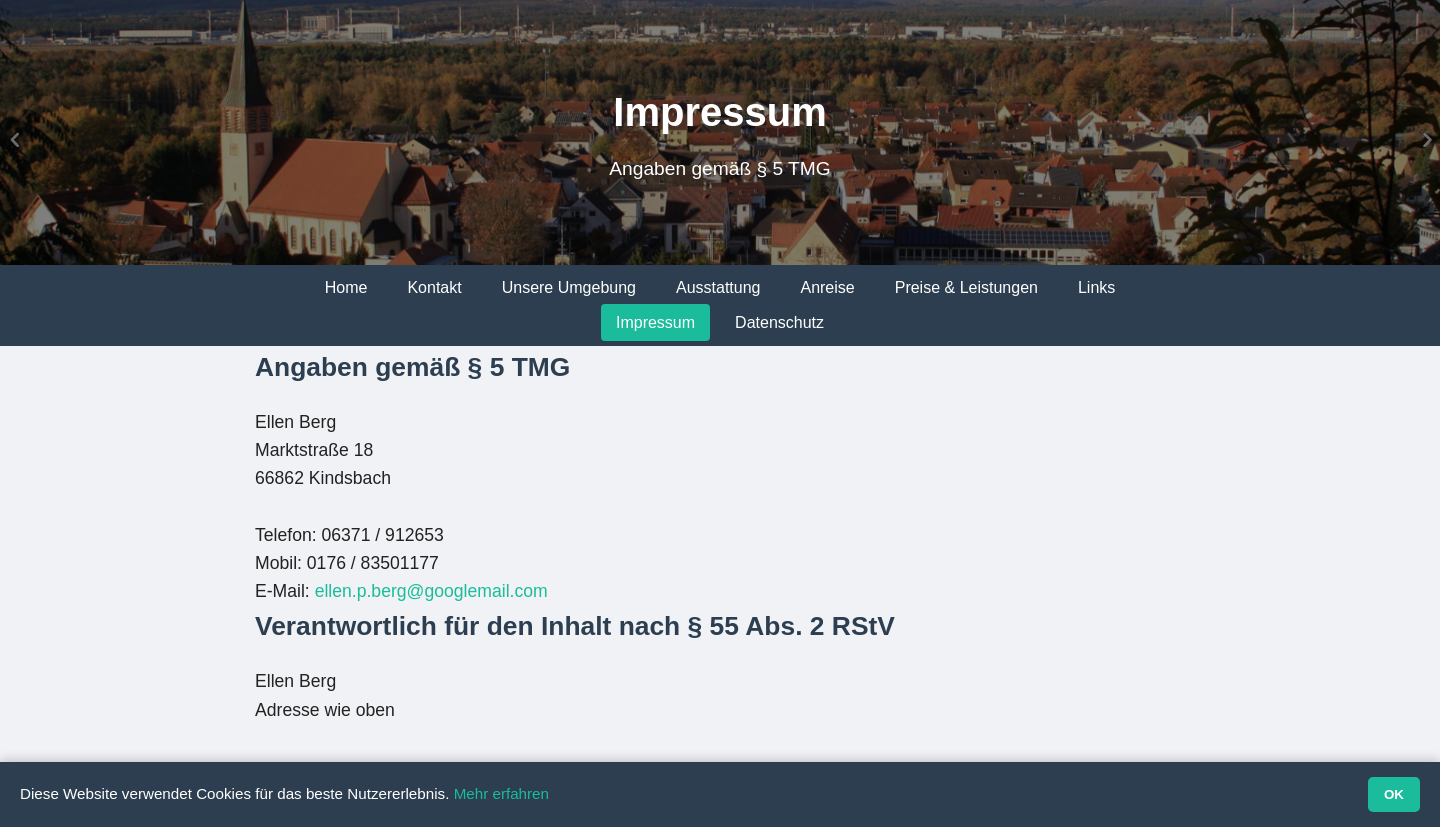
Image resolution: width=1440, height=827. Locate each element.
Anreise (827, 287)
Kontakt (434, 287)
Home (346, 287)
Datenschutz (779, 322)
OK (1394, 794)
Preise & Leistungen (966, 287)
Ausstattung (718, 287)
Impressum (655, 322)
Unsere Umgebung (569, 287)
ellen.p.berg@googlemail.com (431, 591)
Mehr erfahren (501, 793)
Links (1096, 287)
